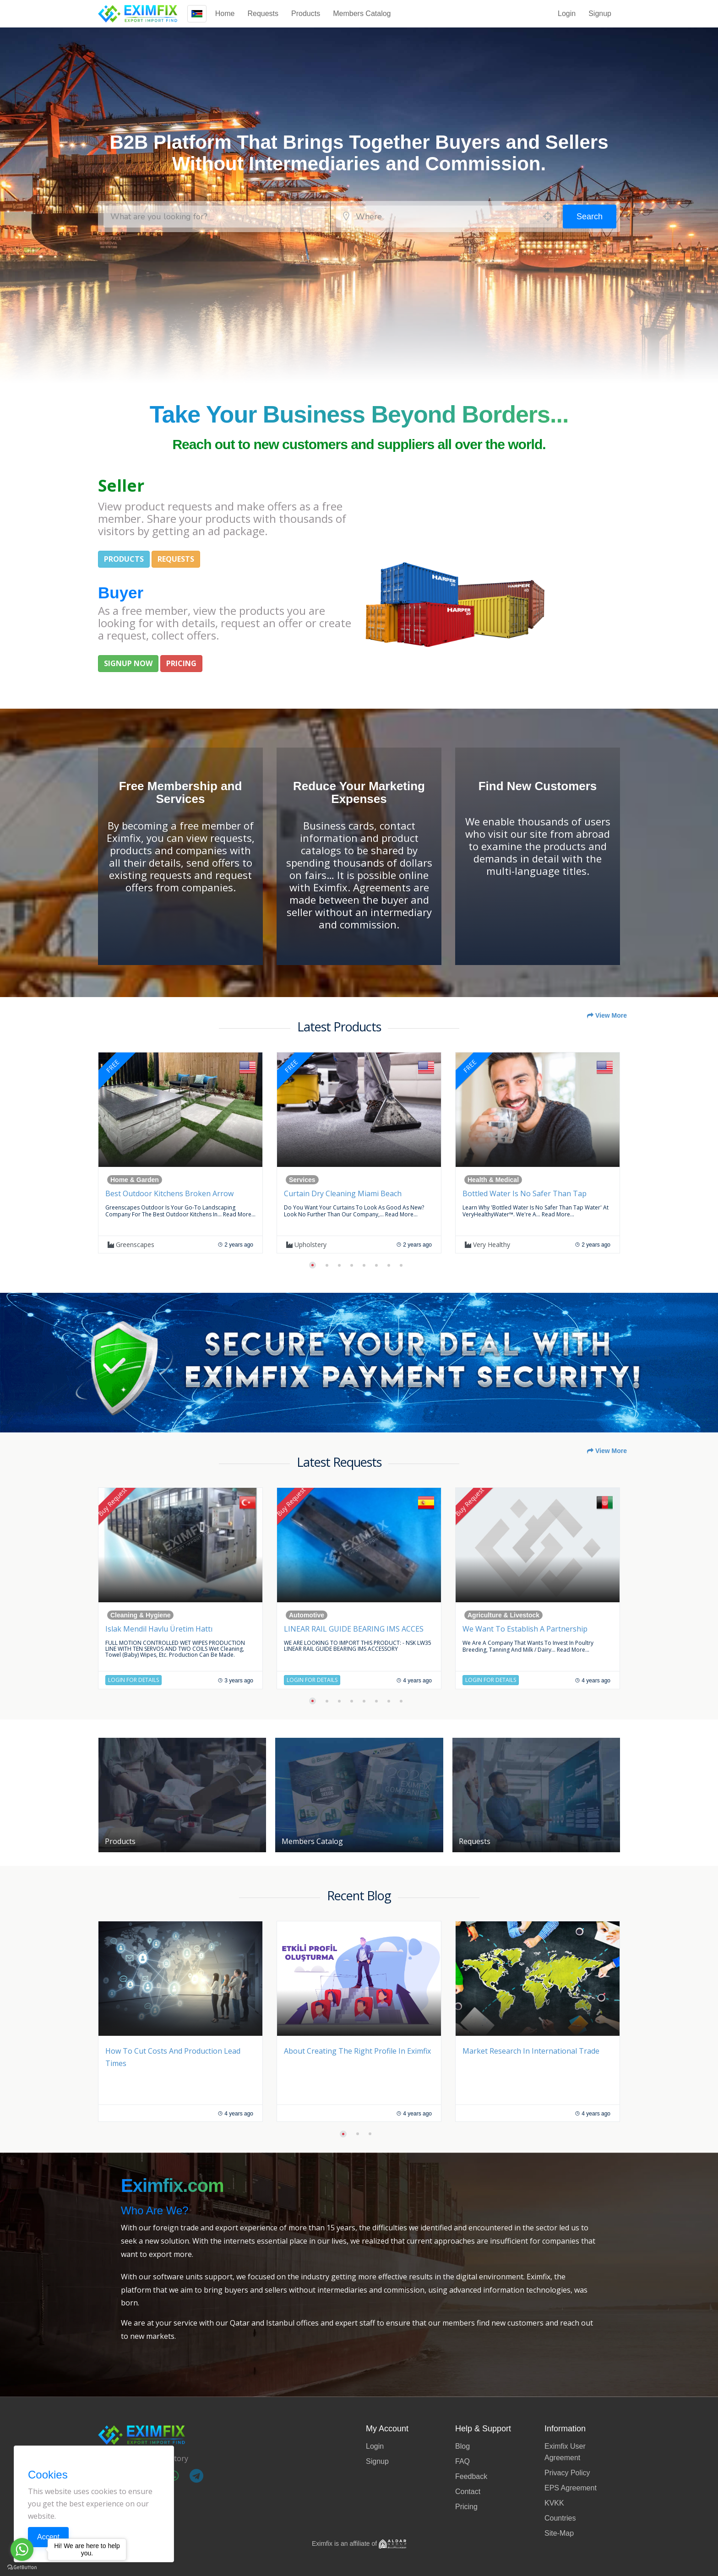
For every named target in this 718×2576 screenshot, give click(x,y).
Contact (467, 2491)
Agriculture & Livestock (503, 1615)
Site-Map (559, 2533)
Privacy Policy (567, 2473)
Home (225, 13)
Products (305, 13)
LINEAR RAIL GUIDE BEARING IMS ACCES (354, 1629)
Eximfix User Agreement (565, 2452)
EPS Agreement (570, 2488)
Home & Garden (134, 1179)
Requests (262, 13)
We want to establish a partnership (524, 1629)
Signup (599, 13)
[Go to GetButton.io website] (22, 2567)
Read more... (239, 1214)
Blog (462, 2446)
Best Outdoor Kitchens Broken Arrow (169, 1193)
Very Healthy (487, 1244)
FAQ (462, 2461)
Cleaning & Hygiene (140, 1615)
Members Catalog (362, 13)
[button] (312, 1265)
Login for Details (133, 1680)
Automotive (306, 1615)
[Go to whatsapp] (22, 2549)
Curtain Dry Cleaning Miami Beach (343, 1193)
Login (567, 13)
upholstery (306, 1244)
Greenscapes (131, 1244)
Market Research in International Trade (530, 2051)
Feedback (471, 2476)
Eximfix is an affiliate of (359, 2543)
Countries (560, 2518)
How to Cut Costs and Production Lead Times (172, 2057)
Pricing (466, 2507)
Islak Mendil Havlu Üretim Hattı (158, 1629)
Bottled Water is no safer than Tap (524, 1193)
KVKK (554, 2503)
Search (590, 216)
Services (302, 1179)
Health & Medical (493, 1179)
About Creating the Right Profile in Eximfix (357, 2051)
